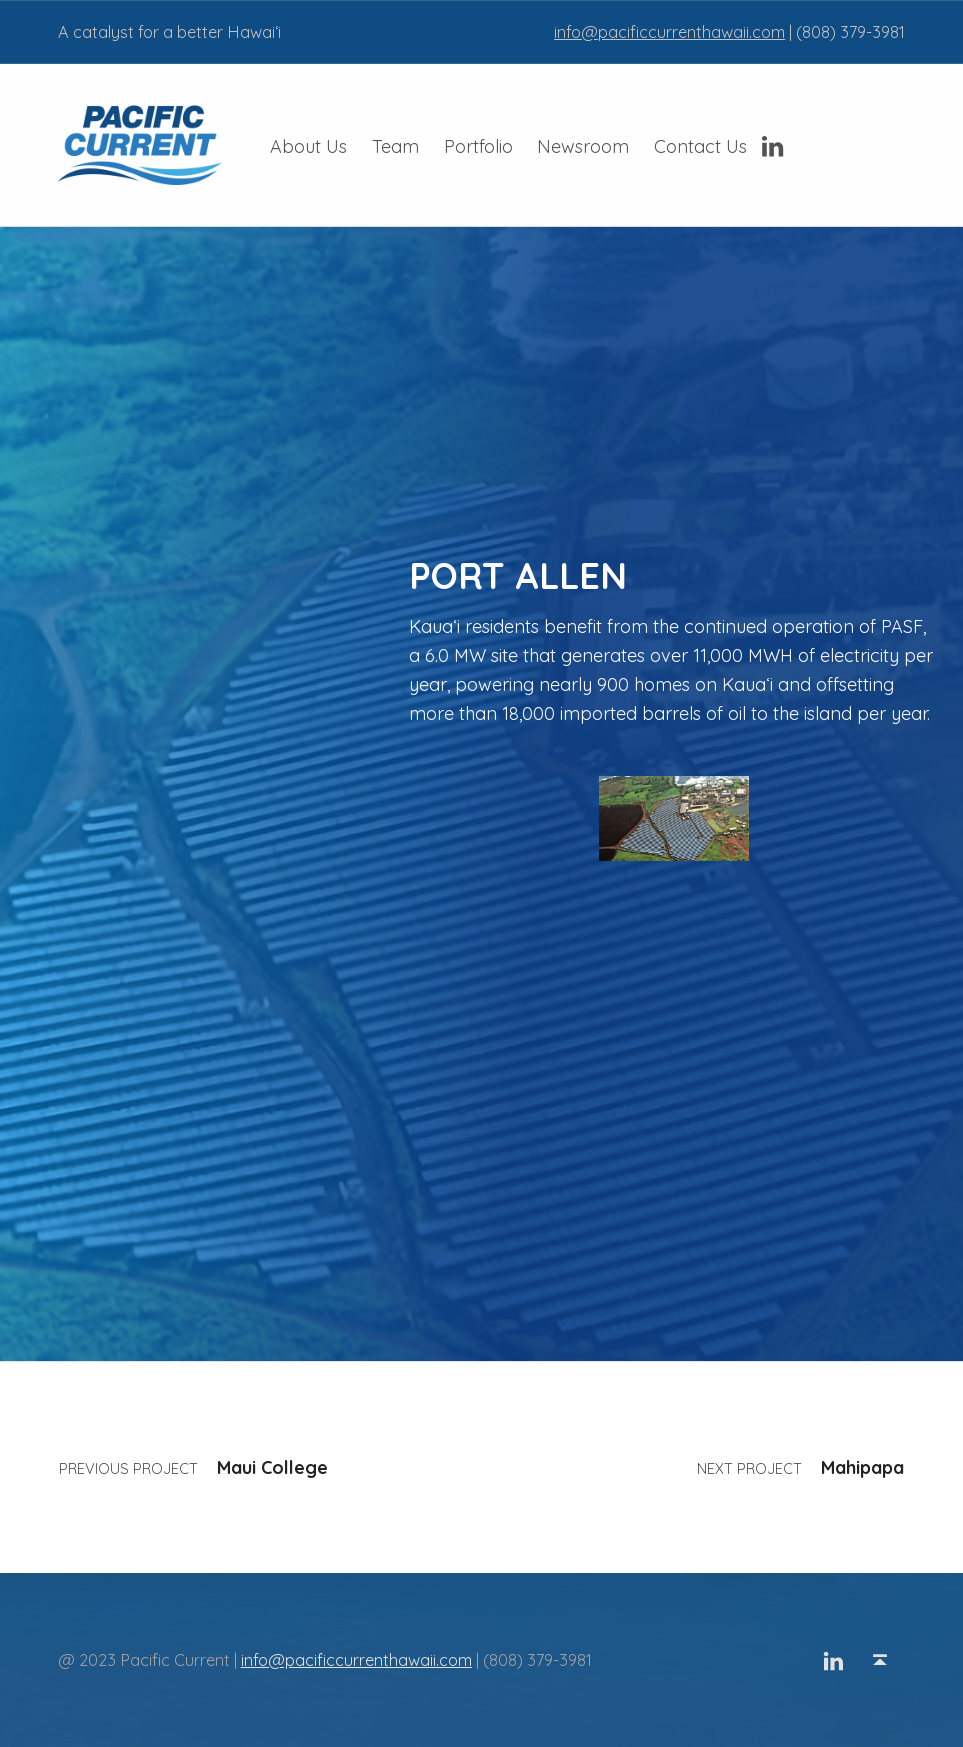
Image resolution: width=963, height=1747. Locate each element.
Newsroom (583, 146)
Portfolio (478, 146)
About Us (308, 146)
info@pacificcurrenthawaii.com (669, 32)
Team (395, 146)
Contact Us (700, 146)
